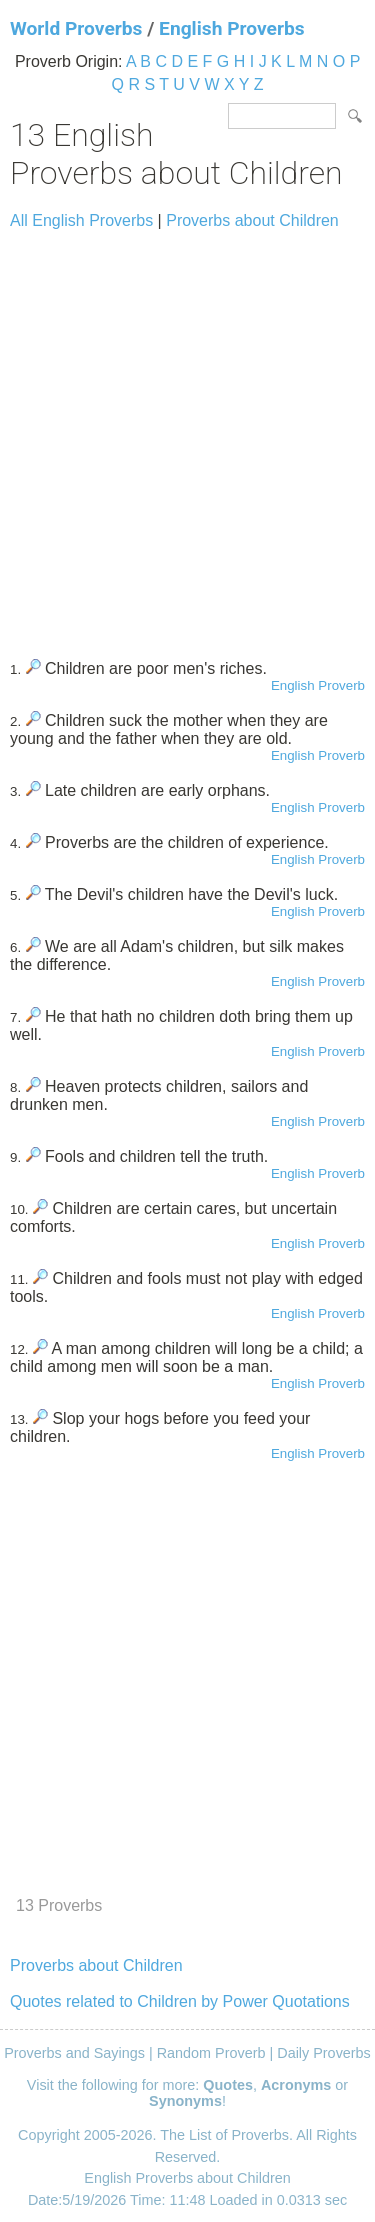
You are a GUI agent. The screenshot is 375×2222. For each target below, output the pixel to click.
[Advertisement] (187, 435)
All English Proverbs (81, 220)
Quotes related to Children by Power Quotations (180, 2001)
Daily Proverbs (324, 2053)
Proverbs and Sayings (74, 2053)
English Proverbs (231, 28)
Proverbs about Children (252, 220)
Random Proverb (211, 2053)
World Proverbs (76, 28)
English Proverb (318, 685)
